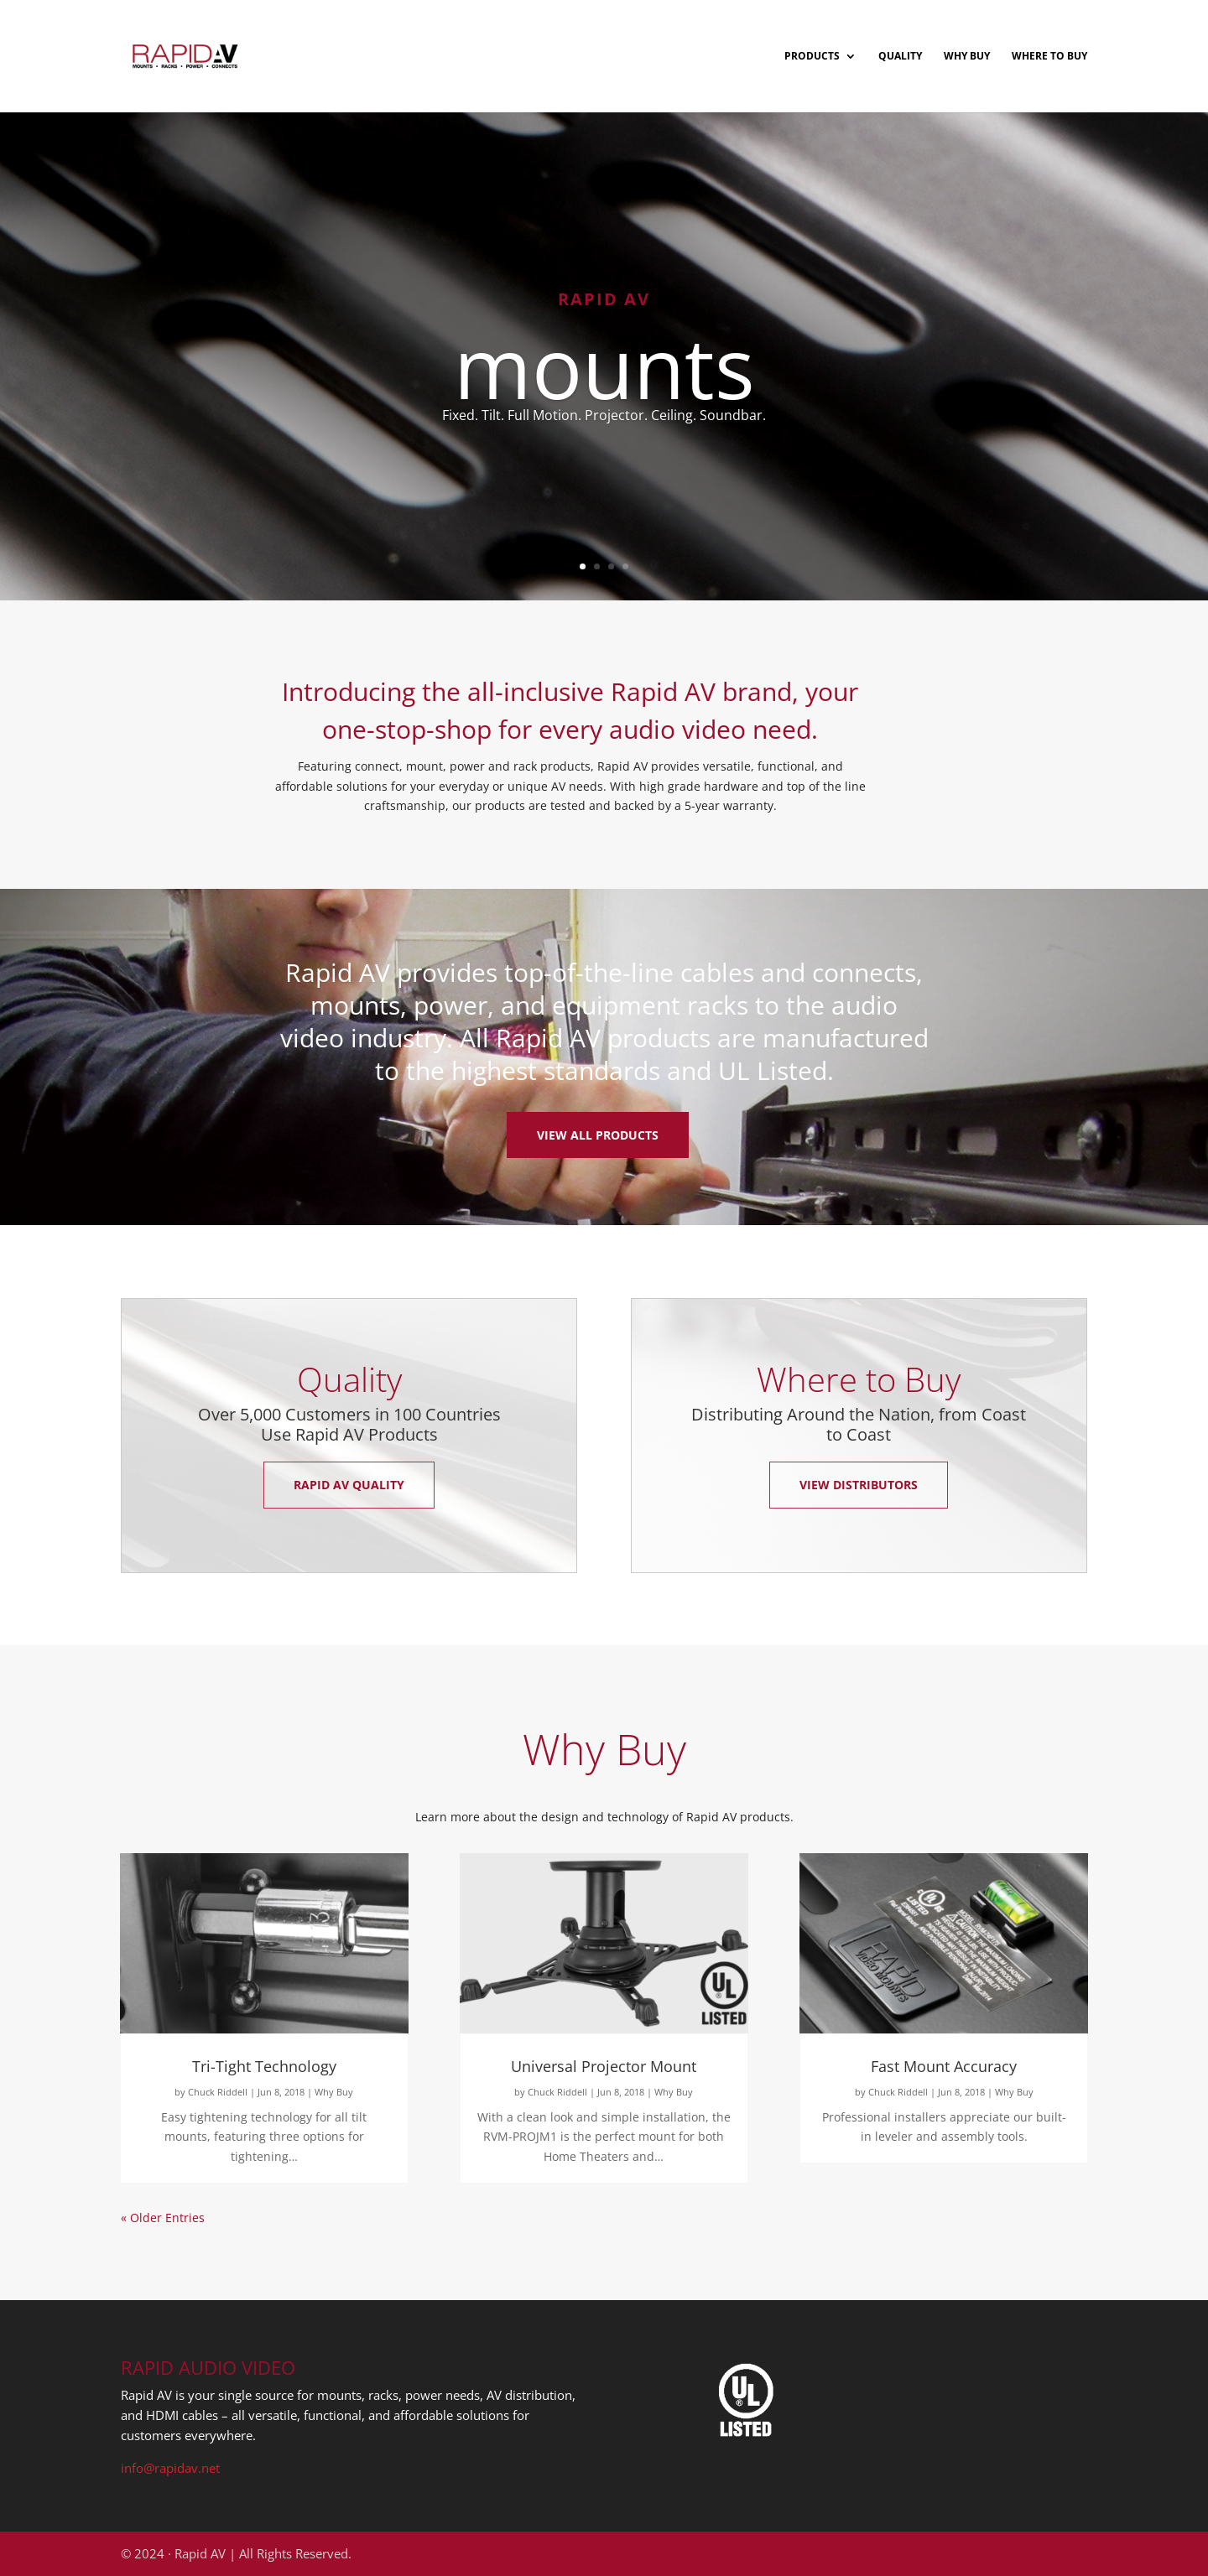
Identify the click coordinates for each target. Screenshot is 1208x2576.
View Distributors (858, 1485)
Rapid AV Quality (349, 1485)
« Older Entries (163, 2217)
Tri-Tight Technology (264, 2066)
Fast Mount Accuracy (944, 2066)
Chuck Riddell (217, 2091)
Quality (900, 56)
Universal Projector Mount (603, 2066)
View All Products (598, 1135)
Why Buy (967, 56)
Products (812, 56)
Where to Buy (1049, 56)
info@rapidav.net (170, 2467)
